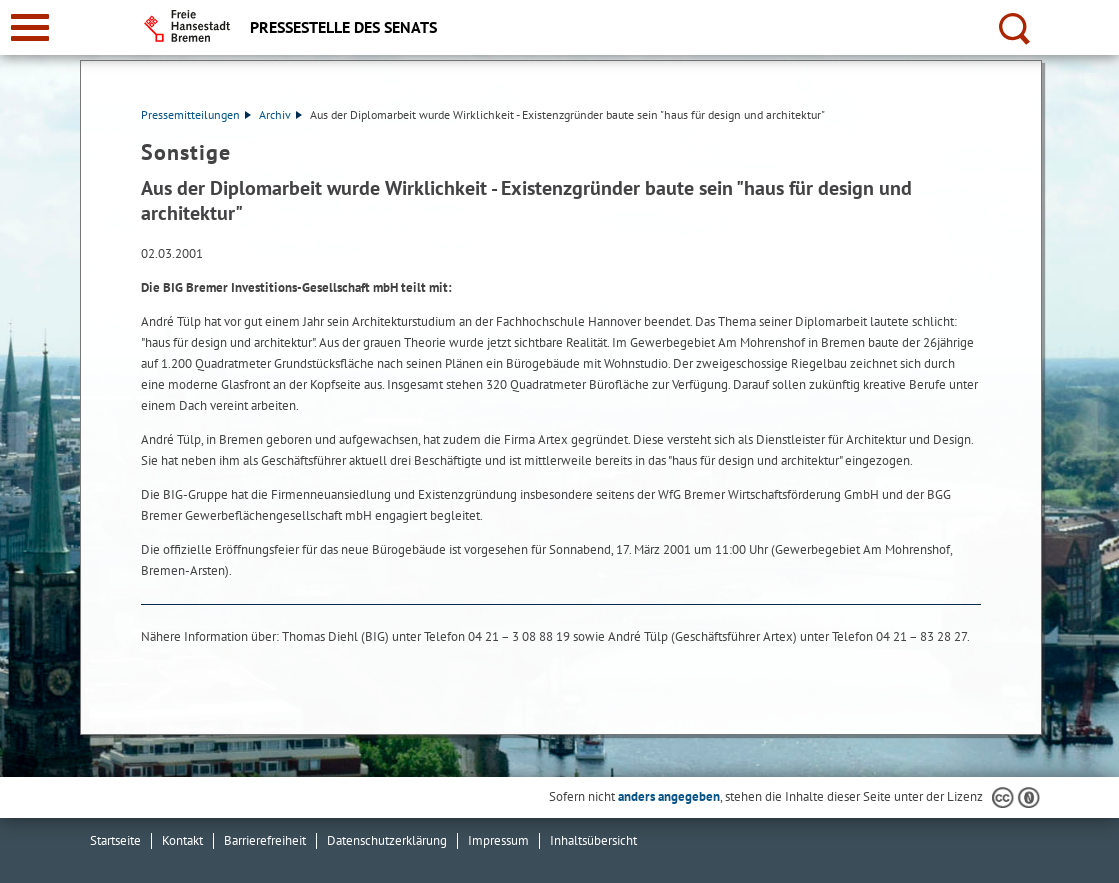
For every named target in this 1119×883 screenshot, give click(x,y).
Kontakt (182, 840)
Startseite (115, 840)
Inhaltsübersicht (593, 840)
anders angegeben (669, 796)
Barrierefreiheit (265, 840)
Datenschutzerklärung (387, 840)
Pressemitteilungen (196, 114)
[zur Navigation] (30, 27)
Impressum (498, 840)
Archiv (280, 114)
